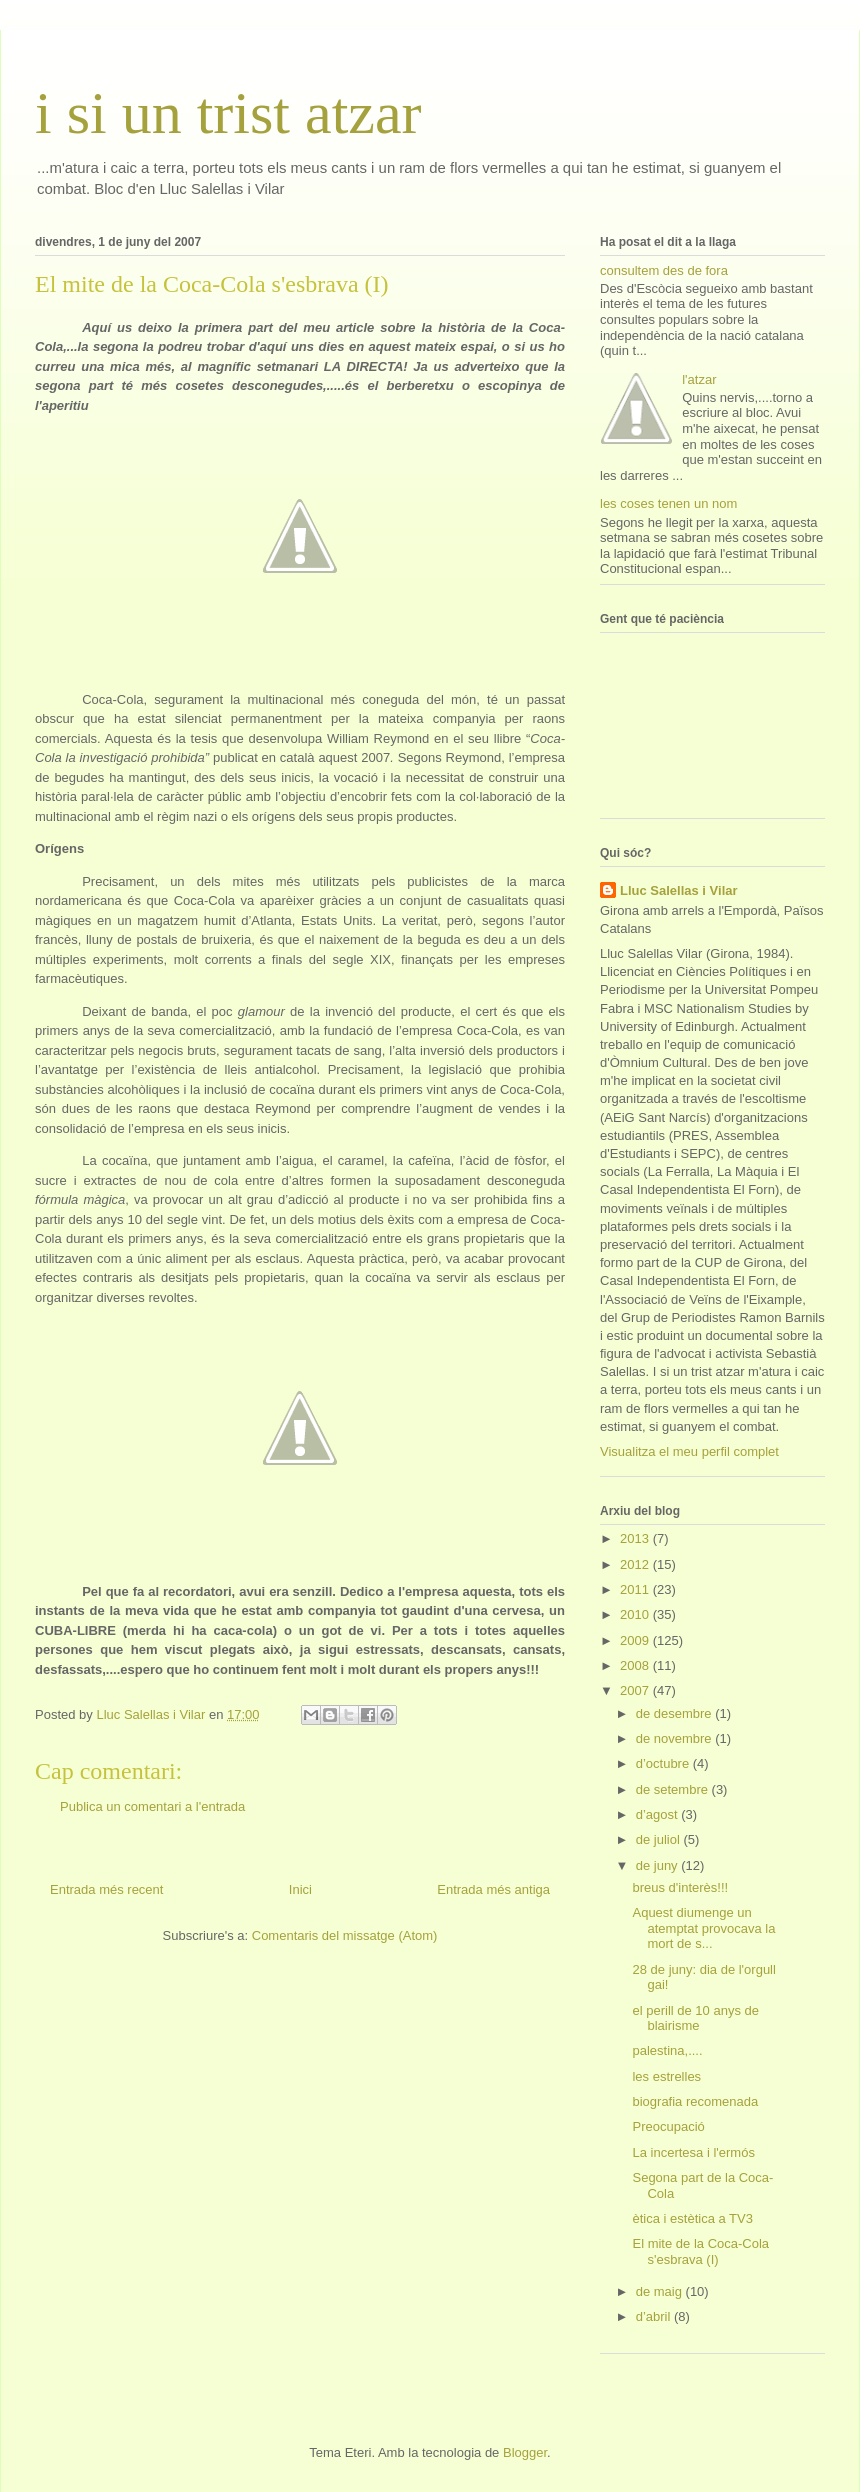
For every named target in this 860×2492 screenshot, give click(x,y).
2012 (636, 1564)
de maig (661, 2291)
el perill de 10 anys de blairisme (695, 2018)
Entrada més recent (106, 1889)
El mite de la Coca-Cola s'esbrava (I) (700, 2251)
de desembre (676, 1713)
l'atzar (699, 379)
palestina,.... (667, 2050)
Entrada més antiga (493, 1889)
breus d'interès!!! (680, 1887)
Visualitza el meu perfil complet (689, 1451)
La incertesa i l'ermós (693, 2152)
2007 (636, 1690)
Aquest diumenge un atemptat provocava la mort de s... (703, 1928)
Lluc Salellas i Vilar (679, 890)
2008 (636, 1665)
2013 (636, 1538)
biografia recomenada (695, 2101)
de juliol (660, 1839)
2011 (636, 1589)
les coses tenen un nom (668, 503)
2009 (636, 1640)
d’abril (655, 2316)
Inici (300, 1889)
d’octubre (664, 1763)
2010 (636, 1614)
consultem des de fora (664, 270)
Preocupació (668, 2126)
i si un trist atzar (228, 113)
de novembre (676, 1738)
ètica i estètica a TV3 (692, 2218)
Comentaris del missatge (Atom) (345, 1935)
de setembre (674, 1789)
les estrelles (666, 2076)
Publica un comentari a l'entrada (152, 1806)
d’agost (659, 1814)
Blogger (525, 2452)
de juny (659, 1865)
